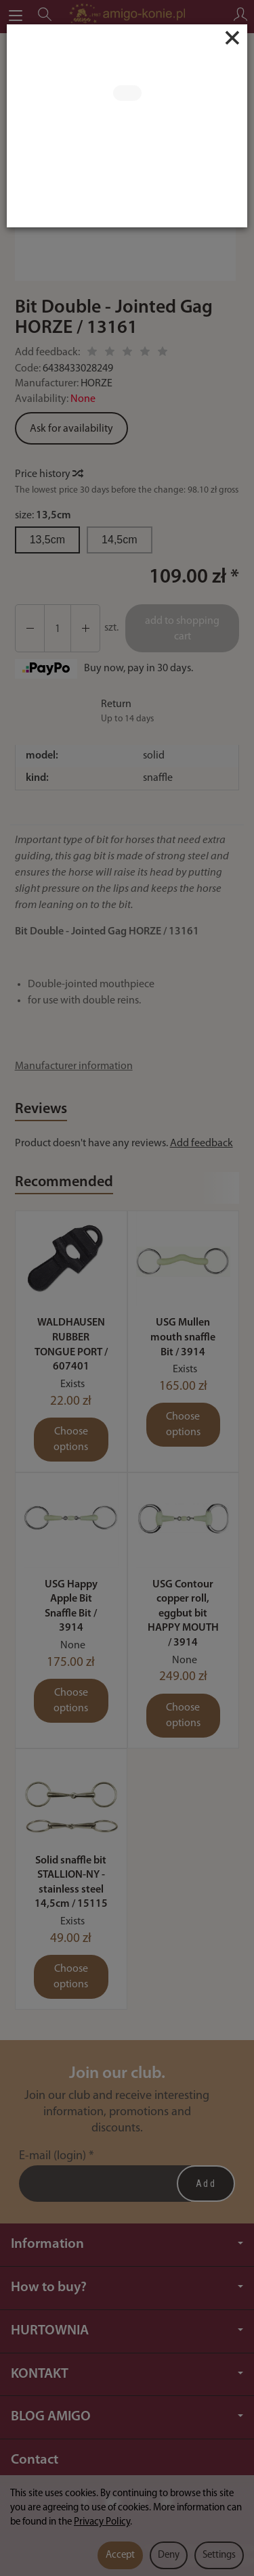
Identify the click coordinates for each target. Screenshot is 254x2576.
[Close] (232, 37)
